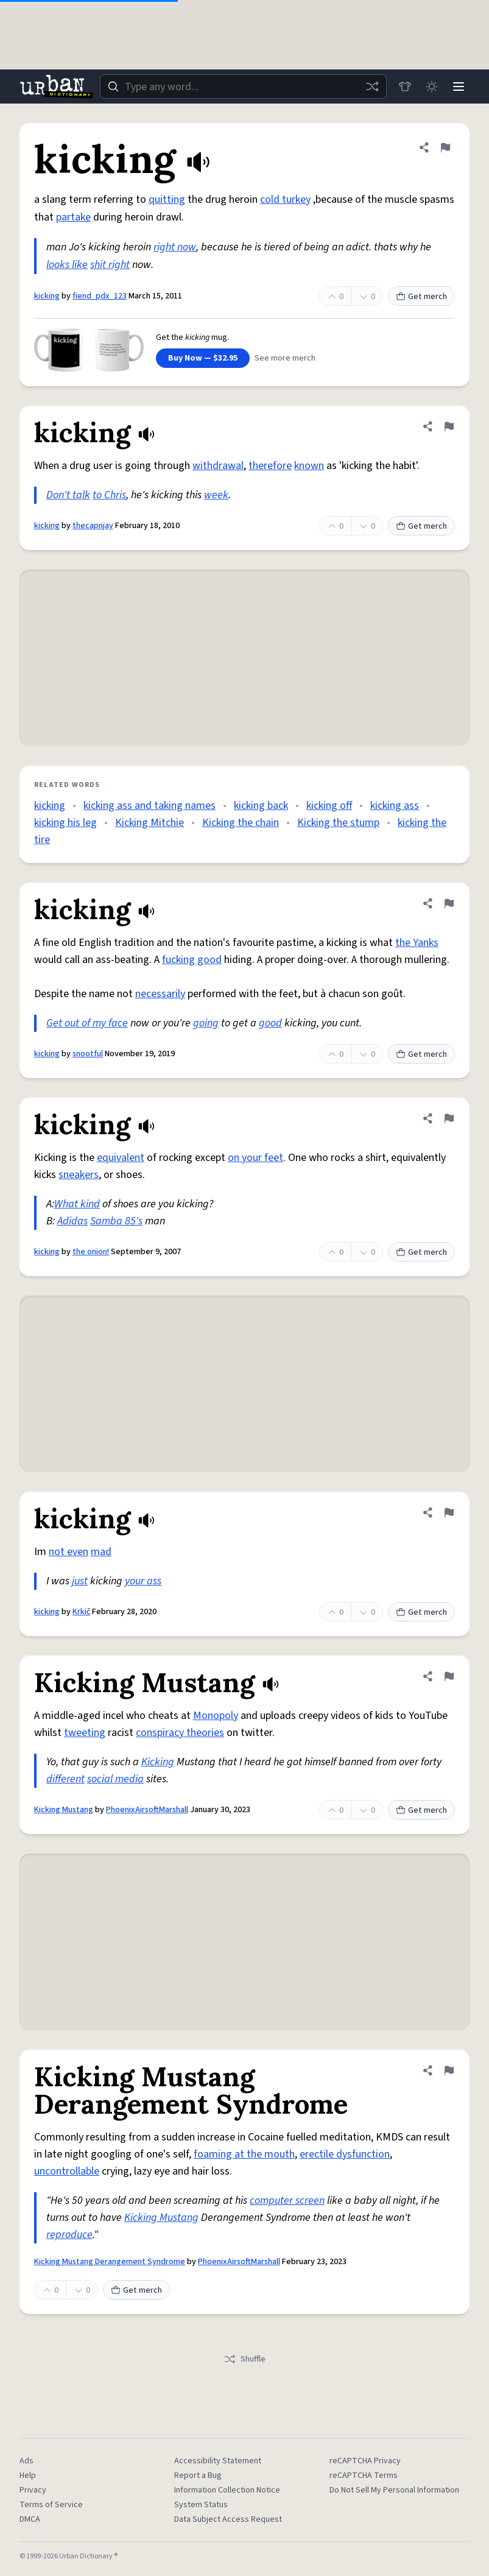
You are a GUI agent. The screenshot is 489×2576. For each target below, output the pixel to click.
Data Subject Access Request (228, 2519)
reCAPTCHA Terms (363, 2475)
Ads (26, 2461)
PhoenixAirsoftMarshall (147, 1810)
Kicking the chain (240, 822)
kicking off (329, 805)
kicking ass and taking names (149, 805)
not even (68, 1551)
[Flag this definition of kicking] (445, 147)
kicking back (261, 805)
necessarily (160, 993)
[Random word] (372, 86)
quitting (167, 199)
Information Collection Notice (227, 2490)
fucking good (192, 959)
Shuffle (244, 2359)
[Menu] (459, 86)
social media (115, 1779)
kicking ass (394, 805)
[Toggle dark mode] (432, 86)
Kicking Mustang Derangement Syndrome (109, 2262)
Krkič (81, 1612)
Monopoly (215, 1715)
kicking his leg (65, 822)
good (270, 1023)
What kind (77, 1204)
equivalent (120, 1157)
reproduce (69, 2234)
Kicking (157, 1762)
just (80, 1581)
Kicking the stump (338, 822)
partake (73, 217)
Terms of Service (51, 2505)
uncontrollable (66, 2171)
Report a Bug (198, 2475)
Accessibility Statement (217, 2461)
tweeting (84, 1732)
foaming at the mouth (244, 2154)
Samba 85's (116, 1221)
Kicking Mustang (63, 1810)
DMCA (29, 2519)
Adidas (72, 1221)
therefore (270, 465)
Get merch (421, 297)
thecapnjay (92, 526)
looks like (67, 264)
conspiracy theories (180, 1732)
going (206, 1023)
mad (101, 1551)
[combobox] (243, 86)
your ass (143, 1581)
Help (27, 2475)
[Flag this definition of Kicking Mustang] (449, 1676)
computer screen (287, 2200)
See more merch (285, 358)
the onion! (90, 1252)
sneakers (78, 1174)
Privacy (32, 2490)
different (65, 1779)
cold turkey (285, 199)
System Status (201, 2505)
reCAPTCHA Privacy (365, 2461)
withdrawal (218, 465)
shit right (110, 264)
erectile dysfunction (345, 2154)
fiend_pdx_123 (99, 296)
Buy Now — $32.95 (202, 358)
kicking (47, 296)
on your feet (255, 1157)
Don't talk (68, 495)
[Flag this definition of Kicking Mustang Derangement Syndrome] (449, 2070)
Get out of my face (87, 1023)
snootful (87, 1054)
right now (174, 247)
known (309, 465)
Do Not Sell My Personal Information (394, 2490)
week (216, 495)
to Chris (109, 495)
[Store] (405, 86)
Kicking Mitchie (149, 822)
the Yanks (416, 942)
